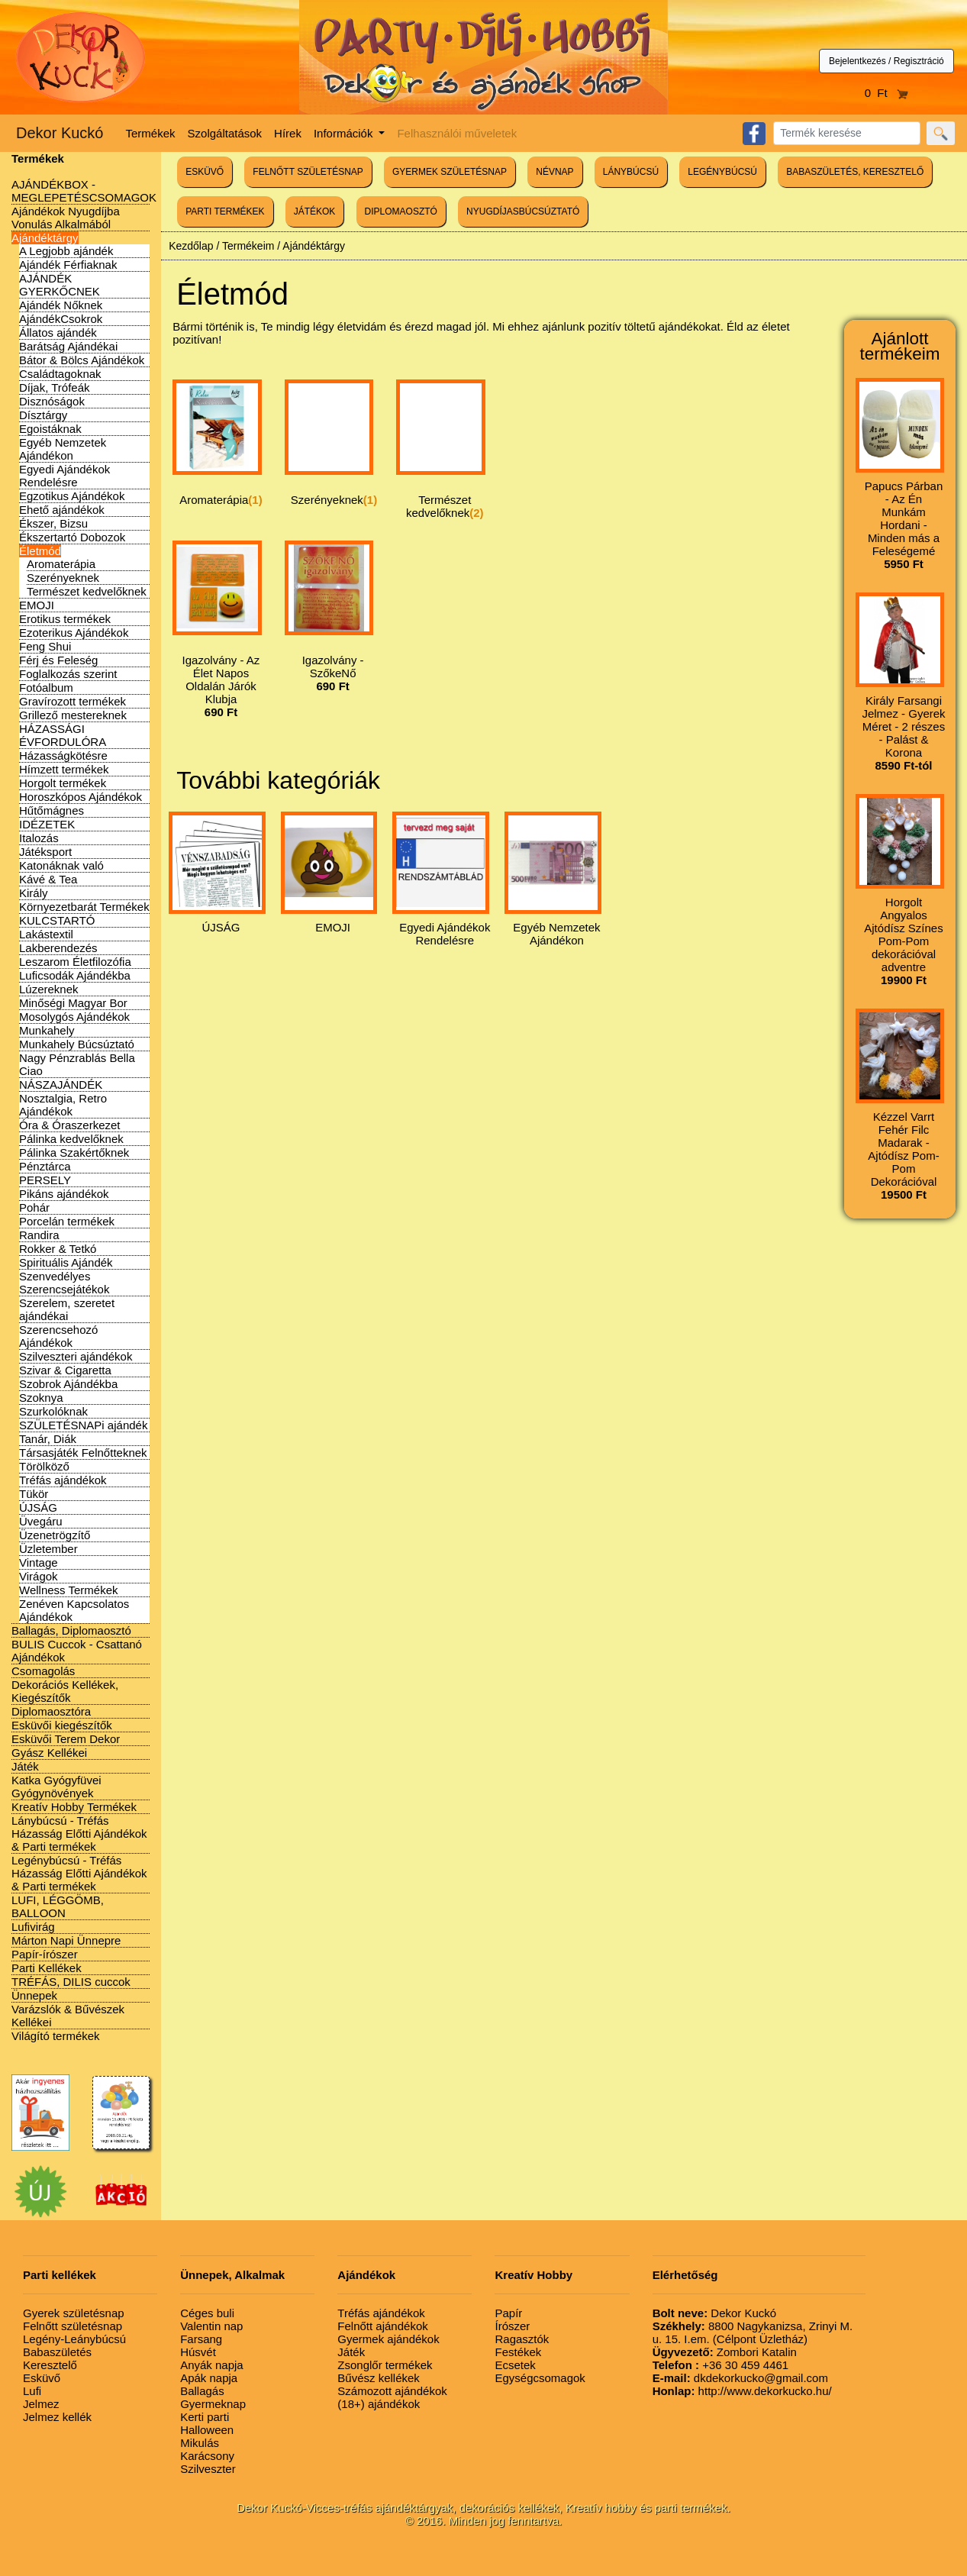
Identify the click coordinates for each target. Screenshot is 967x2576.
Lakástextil (46, 934)
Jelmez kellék (57, 2416)
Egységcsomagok (540, 2377)
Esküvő (41, 2377)
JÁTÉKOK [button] (315, 211)
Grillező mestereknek (73, 715)
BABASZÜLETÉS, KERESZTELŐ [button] (854, 171)
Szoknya (41, 1397)
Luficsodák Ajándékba (75, 975)
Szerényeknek (63, 577)
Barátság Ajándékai (68, 346)
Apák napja (208, 2377)
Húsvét (198, 2351)
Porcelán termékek (66, 1221)
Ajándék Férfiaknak (68, 264)
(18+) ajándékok (378, 2403)
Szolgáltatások (225, 133)
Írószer (512, 2325)
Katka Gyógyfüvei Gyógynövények (56, 1787)
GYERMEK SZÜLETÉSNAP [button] (449, 171)
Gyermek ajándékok (388, 2338)
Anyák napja (211, 2364)
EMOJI (36, 605)
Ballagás (202, 2390)
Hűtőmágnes (51, 810)
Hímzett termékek (64, 769)
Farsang (201, 2338)
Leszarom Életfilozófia (75, 961)
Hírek (287, 133)
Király (33, 892)
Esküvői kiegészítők (61, 1725)
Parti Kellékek (46, 1967)
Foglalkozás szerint (68, 673)
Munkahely (47, 1030)
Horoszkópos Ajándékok (80, 796)
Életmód (40, 550)
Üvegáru (41, 1521)
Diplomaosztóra (51, 1711)
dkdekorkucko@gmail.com (740, 2377)
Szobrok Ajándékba (68, 1383)
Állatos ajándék (58, 332)
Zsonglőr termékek (384, 2364)
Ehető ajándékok (62, 509)
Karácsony (207, 2455)
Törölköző (44, 1466)
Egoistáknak (50, 428)
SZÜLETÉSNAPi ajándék (83, 1425)
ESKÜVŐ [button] (204, 171)
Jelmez (41, 2403)
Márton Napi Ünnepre (66, 1940)
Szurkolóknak (53, 1411)
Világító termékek (55, 2035)
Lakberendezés (58, 947)
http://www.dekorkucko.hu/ (742, 2390)
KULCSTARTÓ (57, 920)
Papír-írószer (44, 1954)
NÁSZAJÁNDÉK (60, 1084)
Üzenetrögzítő (54, 1534)
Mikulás (199, 2442)
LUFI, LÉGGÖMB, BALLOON (57, 1906)
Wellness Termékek (68, 1589)
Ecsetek (515, 2364)
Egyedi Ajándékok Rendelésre (64, 476)
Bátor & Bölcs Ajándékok (81, 359)
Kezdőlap (191, 246)
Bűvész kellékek (378, 2377)
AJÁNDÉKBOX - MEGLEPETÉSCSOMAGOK (83, 191)
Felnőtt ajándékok (382, 2325)
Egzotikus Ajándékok (71, 495)
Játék (25, 1766)
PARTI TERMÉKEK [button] (224, 211)
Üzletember (48, 1548)
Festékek (518, 2351)
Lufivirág (33, 1926)
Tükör (33, 1493)
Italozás (39, 837)
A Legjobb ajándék (66, 250)
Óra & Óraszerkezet (70, 1125)
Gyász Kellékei (49, 1752)
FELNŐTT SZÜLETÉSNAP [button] (308, 171)
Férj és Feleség (58, 660)
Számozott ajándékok (391, 2390)
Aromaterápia (61, 563)
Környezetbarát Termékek (84, 906)
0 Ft (887, 92)
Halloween (207, 2429)
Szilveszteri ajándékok (75, 1356)
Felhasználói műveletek (457, 133)
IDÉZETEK (47, 824)
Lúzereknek (49, 989)
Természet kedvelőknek (87, 591)
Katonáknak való (61, 865)
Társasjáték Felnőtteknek (83, 1452)
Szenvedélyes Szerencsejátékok (64, 1283)
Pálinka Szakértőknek (74, 1152)
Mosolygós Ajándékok (74, 1016)
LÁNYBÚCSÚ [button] (631, 171)
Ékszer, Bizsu (53, 523)
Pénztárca (45, 1166)
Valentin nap (211, 2325)
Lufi (32, 2390)
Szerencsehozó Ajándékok (58, 1336)
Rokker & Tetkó (57, 1248)
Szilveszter (208, 2468)
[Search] (846, 133)
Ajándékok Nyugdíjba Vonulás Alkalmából (65, 218)
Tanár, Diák (47, 1438)
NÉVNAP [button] (554, 171)
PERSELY (45, 1179)
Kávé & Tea (48, 879)
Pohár (34, 1207)
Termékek (151, 133)
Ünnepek (34, 1995)
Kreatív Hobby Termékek (74, 1806)
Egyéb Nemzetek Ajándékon (62, 449)
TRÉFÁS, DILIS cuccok (71, 1981)
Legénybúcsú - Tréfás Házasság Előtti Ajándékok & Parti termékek (79, 1873)
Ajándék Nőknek (60, 305)
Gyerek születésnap (73, 2312)
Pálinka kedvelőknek (71, 1138)
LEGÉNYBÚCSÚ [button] (722, 171)
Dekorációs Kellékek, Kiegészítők (64, 1691)
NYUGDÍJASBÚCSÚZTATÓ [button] (522, 211)
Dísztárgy (43, 414)
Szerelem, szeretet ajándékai (66, 1309)
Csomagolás (43, 1670)
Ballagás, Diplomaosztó (71, 1630)
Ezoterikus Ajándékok (73, 632)
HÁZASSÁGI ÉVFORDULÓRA (62, 735)
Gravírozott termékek (72, 701)
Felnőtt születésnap (72, 2325)
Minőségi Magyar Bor (73, 1002)
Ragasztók (522, 2338)
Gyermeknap (213, 2403)
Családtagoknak (60, 373)
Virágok (38, 1576)
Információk (345, 133)
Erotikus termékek (65, 618)
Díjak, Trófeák (54, 387)
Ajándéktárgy (45, 237)
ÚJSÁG (38, 1507)
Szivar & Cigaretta (65, 1370)
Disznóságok (52, 401)
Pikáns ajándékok (64, 1193)
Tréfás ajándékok (63, 1480)
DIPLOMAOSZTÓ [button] (401, 211)
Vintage (38, 1562)
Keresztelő (50, 2364)
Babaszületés (57, 2351)
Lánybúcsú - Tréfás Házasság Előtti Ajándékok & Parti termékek (79, 1833)
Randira (39, 1234)
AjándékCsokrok (60, 318)
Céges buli (207, 2312)
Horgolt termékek (62, 782)
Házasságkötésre (63, 755)
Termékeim (248, 246)
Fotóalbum (46, 687)
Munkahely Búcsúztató (76, 1044)
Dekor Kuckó (60, 132)
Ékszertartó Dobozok (72, 537)
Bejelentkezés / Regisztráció (886, 61)
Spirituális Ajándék (66, 1262)
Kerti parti (204, 2416)
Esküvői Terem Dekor (65, 1738)
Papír (508, 2312)
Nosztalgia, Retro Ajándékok (63, 1105)
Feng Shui (45, 646)
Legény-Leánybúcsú (74, 2338)
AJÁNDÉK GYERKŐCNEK (59, 285)
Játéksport (45, 851)
